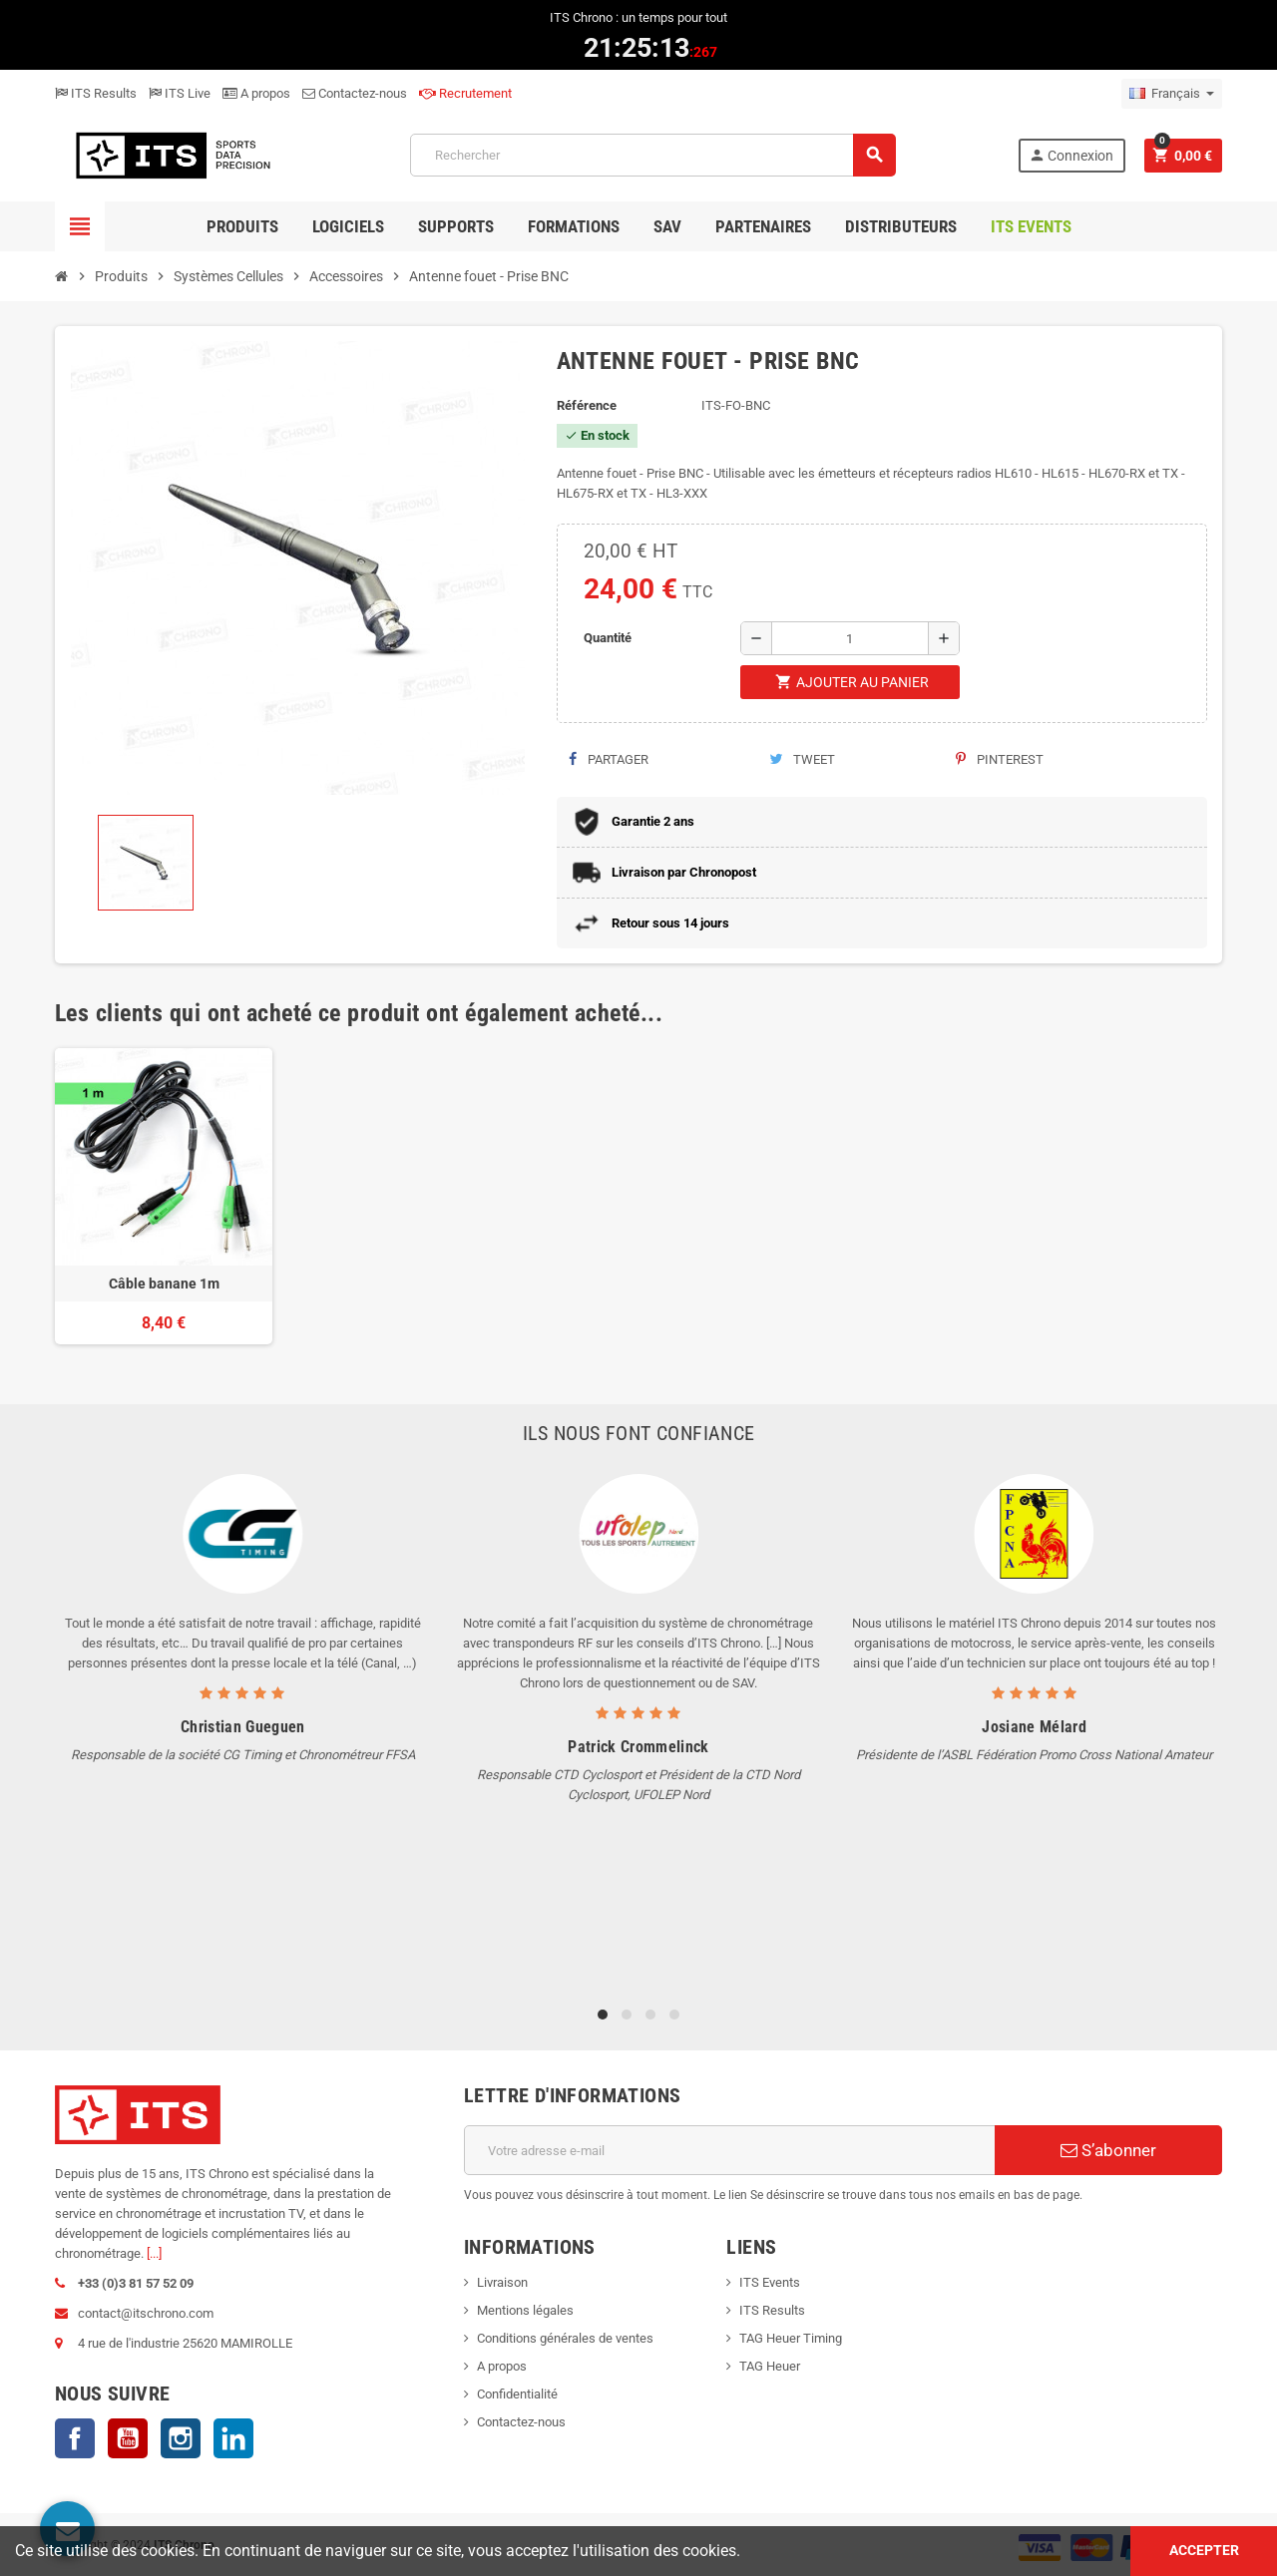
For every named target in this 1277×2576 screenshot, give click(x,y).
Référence (587, 405)
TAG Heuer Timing (790, 2338)
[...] (154, 2253)
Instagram (181, 2438)
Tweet (802, 759)
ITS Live (180, 93)
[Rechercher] (652, 155)
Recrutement (465, 93)
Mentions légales (525, 2310)
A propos (256, 93)
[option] (163, 1196)
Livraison (502, 2282)
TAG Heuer (769, 2366)
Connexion (1071, 155)
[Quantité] (850, 638)
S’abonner (1108, 2150)
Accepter (1204, 2550)
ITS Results (96, 93)
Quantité (608, 637)
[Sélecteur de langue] (1171, 94)
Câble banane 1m (164, 1283)
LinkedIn (233, 2438)
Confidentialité (517, 2394)
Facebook (75, 2438)
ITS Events (769, 2282)
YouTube (128, 2438)
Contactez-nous (354, 93)
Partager (608, 759)
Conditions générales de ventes (565, 2338)
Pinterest (1000, 759)
